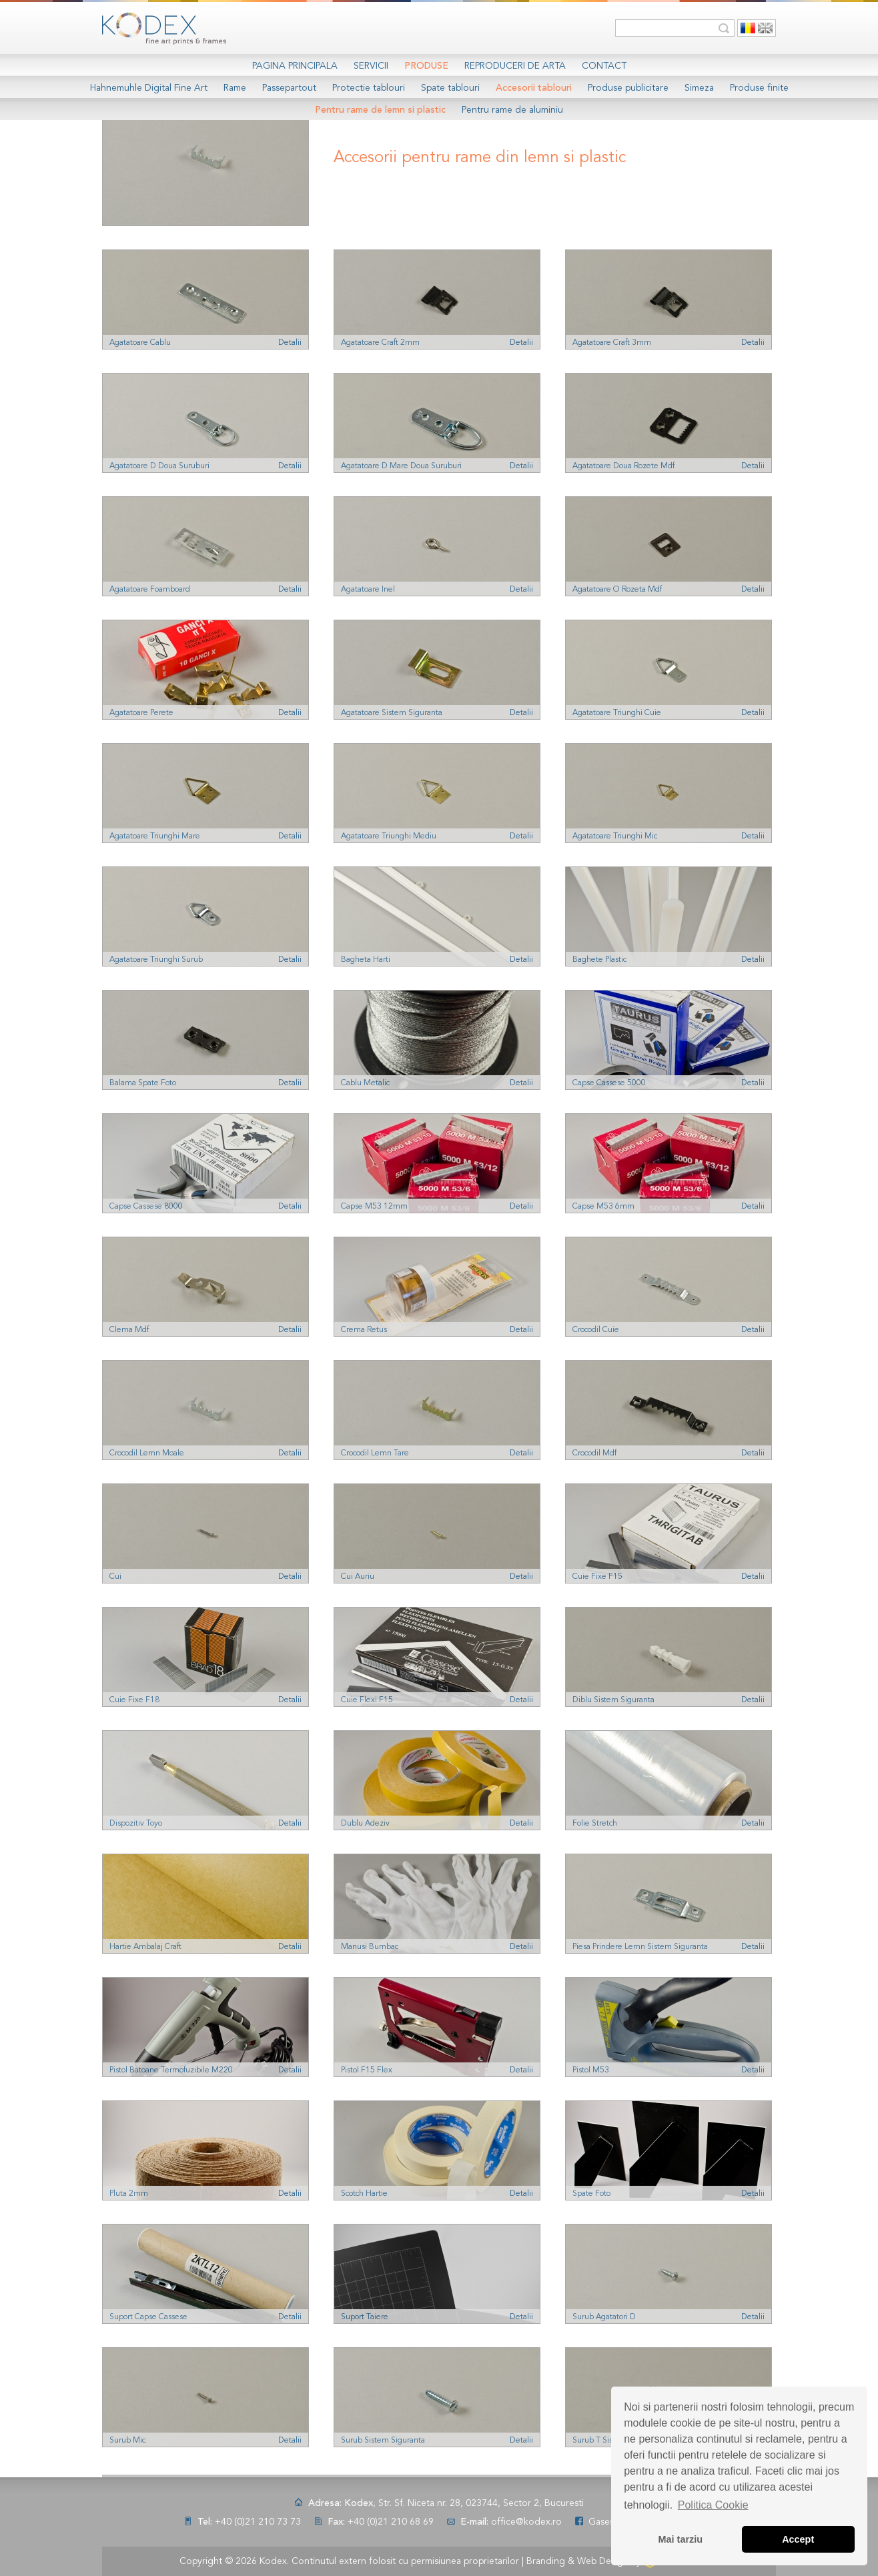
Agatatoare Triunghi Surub (156, 960)
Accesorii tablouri (534, 88)
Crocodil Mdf (594, 1453)
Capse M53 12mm (374, 1207)
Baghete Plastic (599, 960)
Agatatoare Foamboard (149, 590)
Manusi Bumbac (369, 1947)
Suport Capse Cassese (148, 2317)
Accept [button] (798, 2539)
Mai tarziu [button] (680, 2539)
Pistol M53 (590, 2070)
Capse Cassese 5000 (609, 1083)
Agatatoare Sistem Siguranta (391, 713)
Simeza (699, 88)
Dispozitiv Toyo (135, 1824)
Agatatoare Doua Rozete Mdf (623, 466)
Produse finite (759, 88)
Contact (604, 66)
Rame (235, 88)
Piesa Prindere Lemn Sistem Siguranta (640, 1947)
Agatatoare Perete (141, 713)
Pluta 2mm (128, 2194)
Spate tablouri (450, 88)
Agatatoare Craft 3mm (611, 343)
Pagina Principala (295, 66)
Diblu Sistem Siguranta (613, 1700)
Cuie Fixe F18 (134, 1700)
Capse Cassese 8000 (146, 1207)
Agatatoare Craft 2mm (380, 343)
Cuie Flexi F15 (367, 1700)
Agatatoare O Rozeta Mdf (617, 590)
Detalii (290, 343)
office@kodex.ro (526, 2522)
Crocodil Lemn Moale (146, 1453)
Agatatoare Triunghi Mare (154, 836)
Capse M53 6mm (603, 1207)
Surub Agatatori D (604, 2317)
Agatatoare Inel (368, 590)
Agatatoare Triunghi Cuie (616, 713)
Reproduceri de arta (515, 66)
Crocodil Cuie (595, 1330)
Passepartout (289, 88)
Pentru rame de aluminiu (512, 110)
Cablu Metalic (365, 1083)
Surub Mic (127, 2441)
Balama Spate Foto (142, 1083)
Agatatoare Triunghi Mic (614, 836)
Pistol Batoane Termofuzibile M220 (171, 2070)
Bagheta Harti (365, 960)
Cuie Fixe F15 (597, 1577)
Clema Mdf (129, 1330)
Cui (115, 1577)
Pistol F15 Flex (366, 2070)
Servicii (371, 66)
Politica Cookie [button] (713, 2505)
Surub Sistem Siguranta (383, 2441)
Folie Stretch (594, 1824)
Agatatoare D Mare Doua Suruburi (401, 466)
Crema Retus (364, 1330)
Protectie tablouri (368, 88)
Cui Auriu (357, 1577)
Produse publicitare (628, 88)
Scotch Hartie (364, 2194)
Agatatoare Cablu (140, 343)
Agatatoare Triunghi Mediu (388, 836)
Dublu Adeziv (365, 1824)
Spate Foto (591, 2194)
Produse (426, 66)
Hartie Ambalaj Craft (145, 1947)
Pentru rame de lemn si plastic (380, 110)
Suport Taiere (364, 2317)
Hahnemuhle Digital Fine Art (148, 88)
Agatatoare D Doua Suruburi (159, 466)
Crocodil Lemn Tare (375, 1453)
